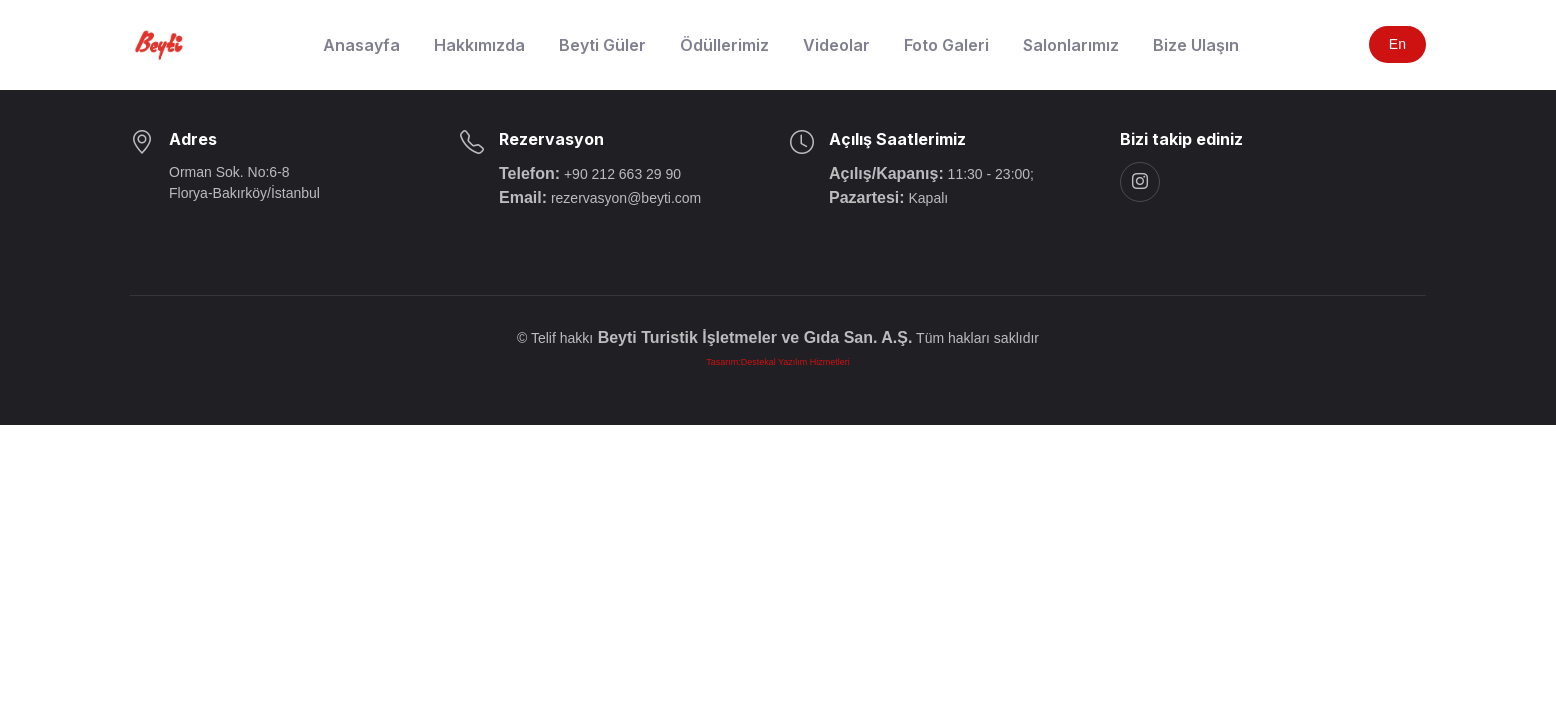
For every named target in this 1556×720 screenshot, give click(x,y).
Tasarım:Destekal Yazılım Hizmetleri (778, 362)
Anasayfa (361, 45)
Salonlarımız (1071, 45)
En (1397, 44)
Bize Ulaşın (1196, 45)
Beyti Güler (602, 45)
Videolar (836, 45)
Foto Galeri (946, 45)
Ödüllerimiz (724, 45)
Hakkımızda (479, 45)
